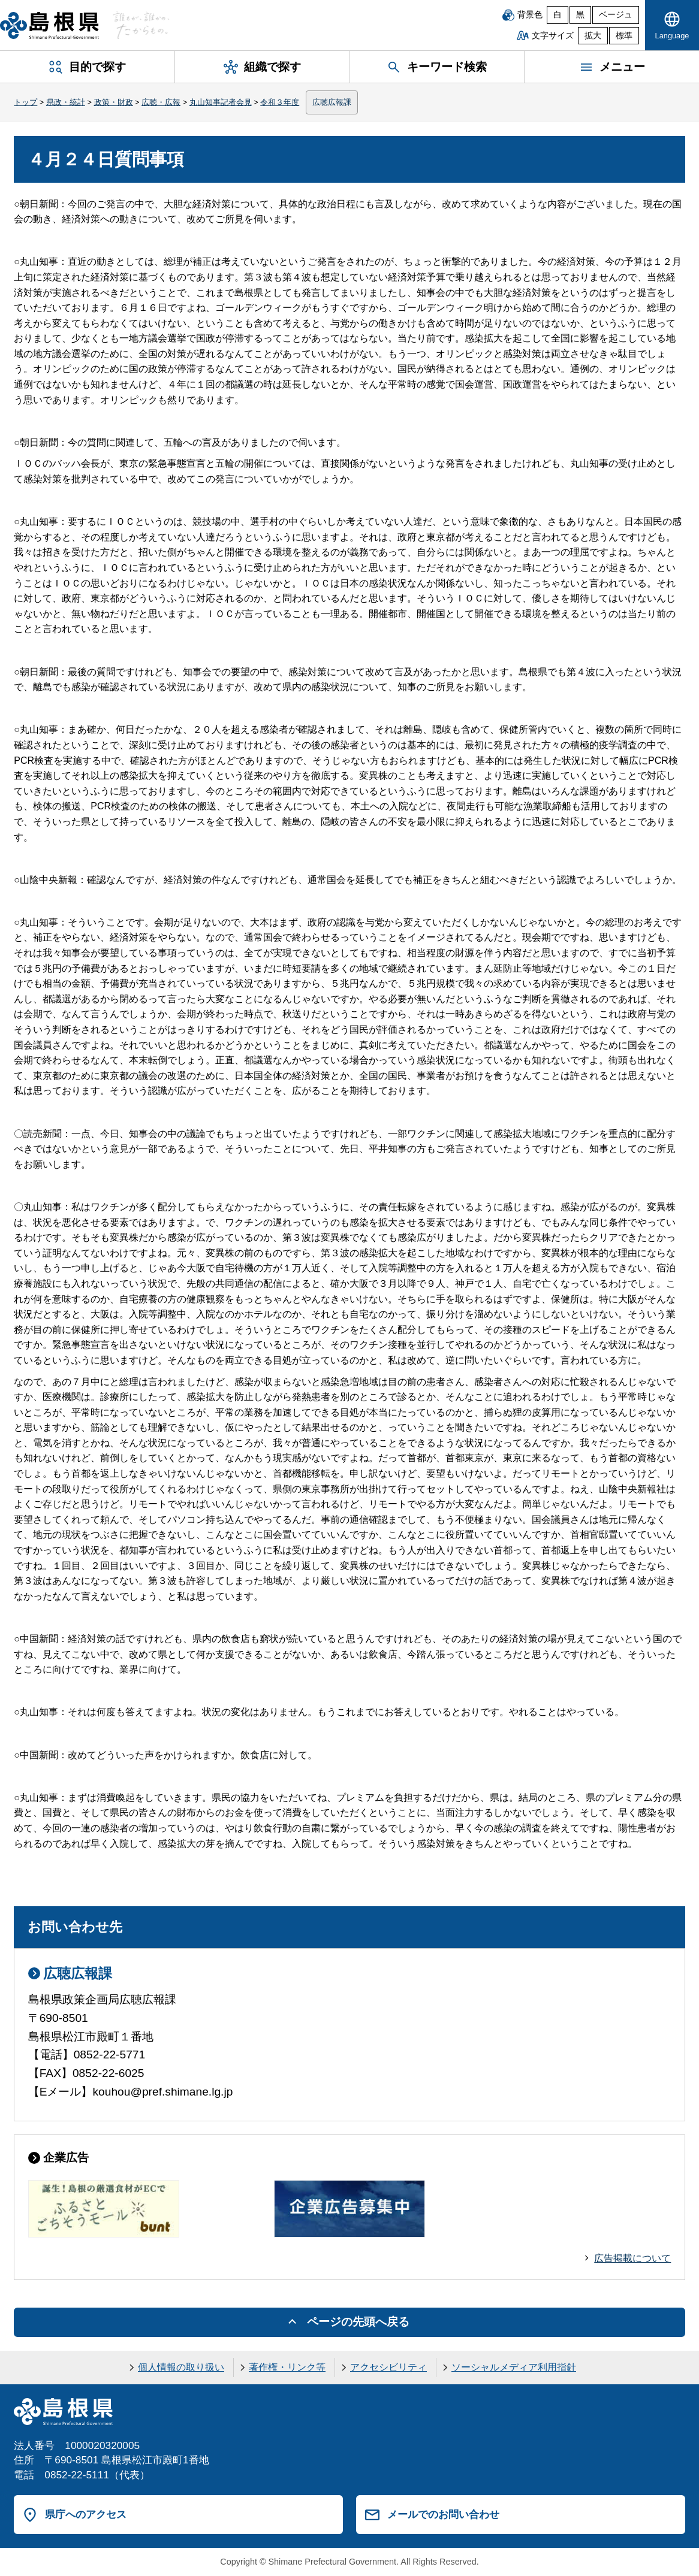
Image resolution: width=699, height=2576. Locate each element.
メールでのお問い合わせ (443, 2514)
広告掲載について (632, 2258)
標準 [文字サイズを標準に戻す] (624, 35)
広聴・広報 (160, 102)
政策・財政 (113, 102)
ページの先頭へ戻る (358, 2321)
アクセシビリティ (388, 2367)
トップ (25, 102)
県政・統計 (65, 102)
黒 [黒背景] (580, 14)
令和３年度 (279, 102)
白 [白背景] (557, 14)
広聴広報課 (331, 102)
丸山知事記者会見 (220, 102)
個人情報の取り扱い (181, 2367)
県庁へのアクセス (85, 2514)
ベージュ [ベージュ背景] (615, 14)
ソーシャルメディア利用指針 (513, 2367)
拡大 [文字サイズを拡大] (592, 35)
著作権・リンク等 (287, 2367)
